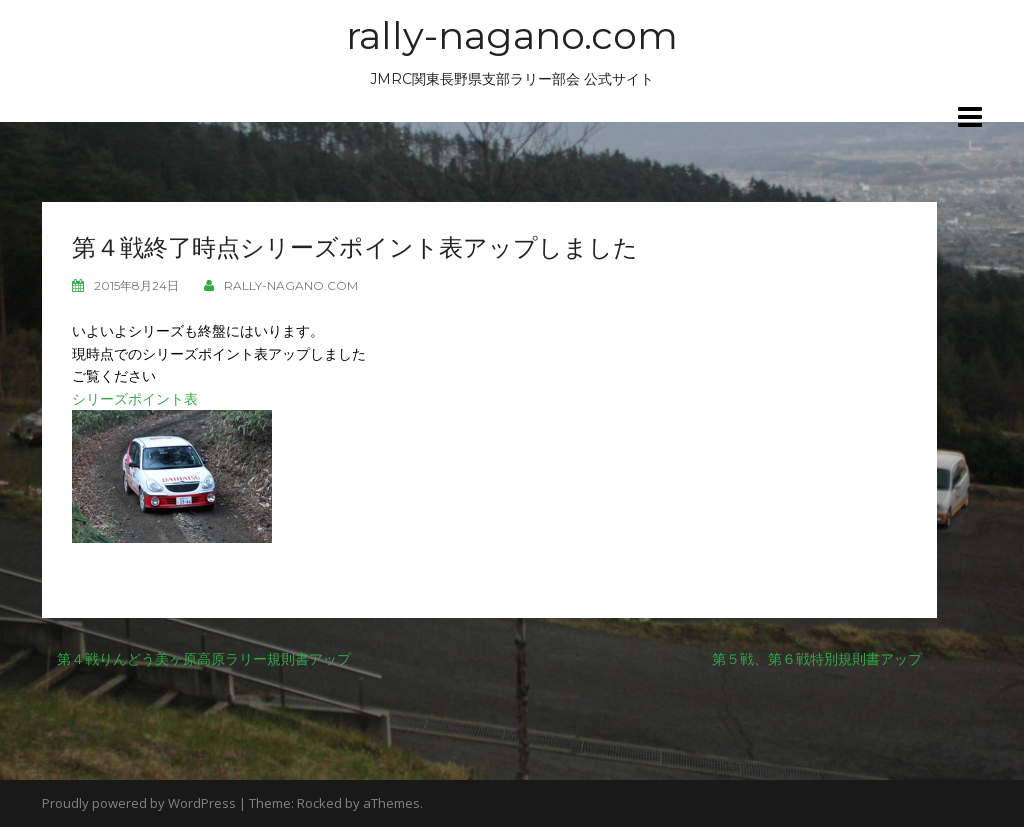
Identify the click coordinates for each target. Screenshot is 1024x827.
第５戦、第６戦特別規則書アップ (817, 658)
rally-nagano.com (512, 35)
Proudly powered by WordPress (139, 803)
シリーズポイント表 (135, 398)
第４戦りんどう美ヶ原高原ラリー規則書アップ (204, 658)
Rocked (319, 803)
